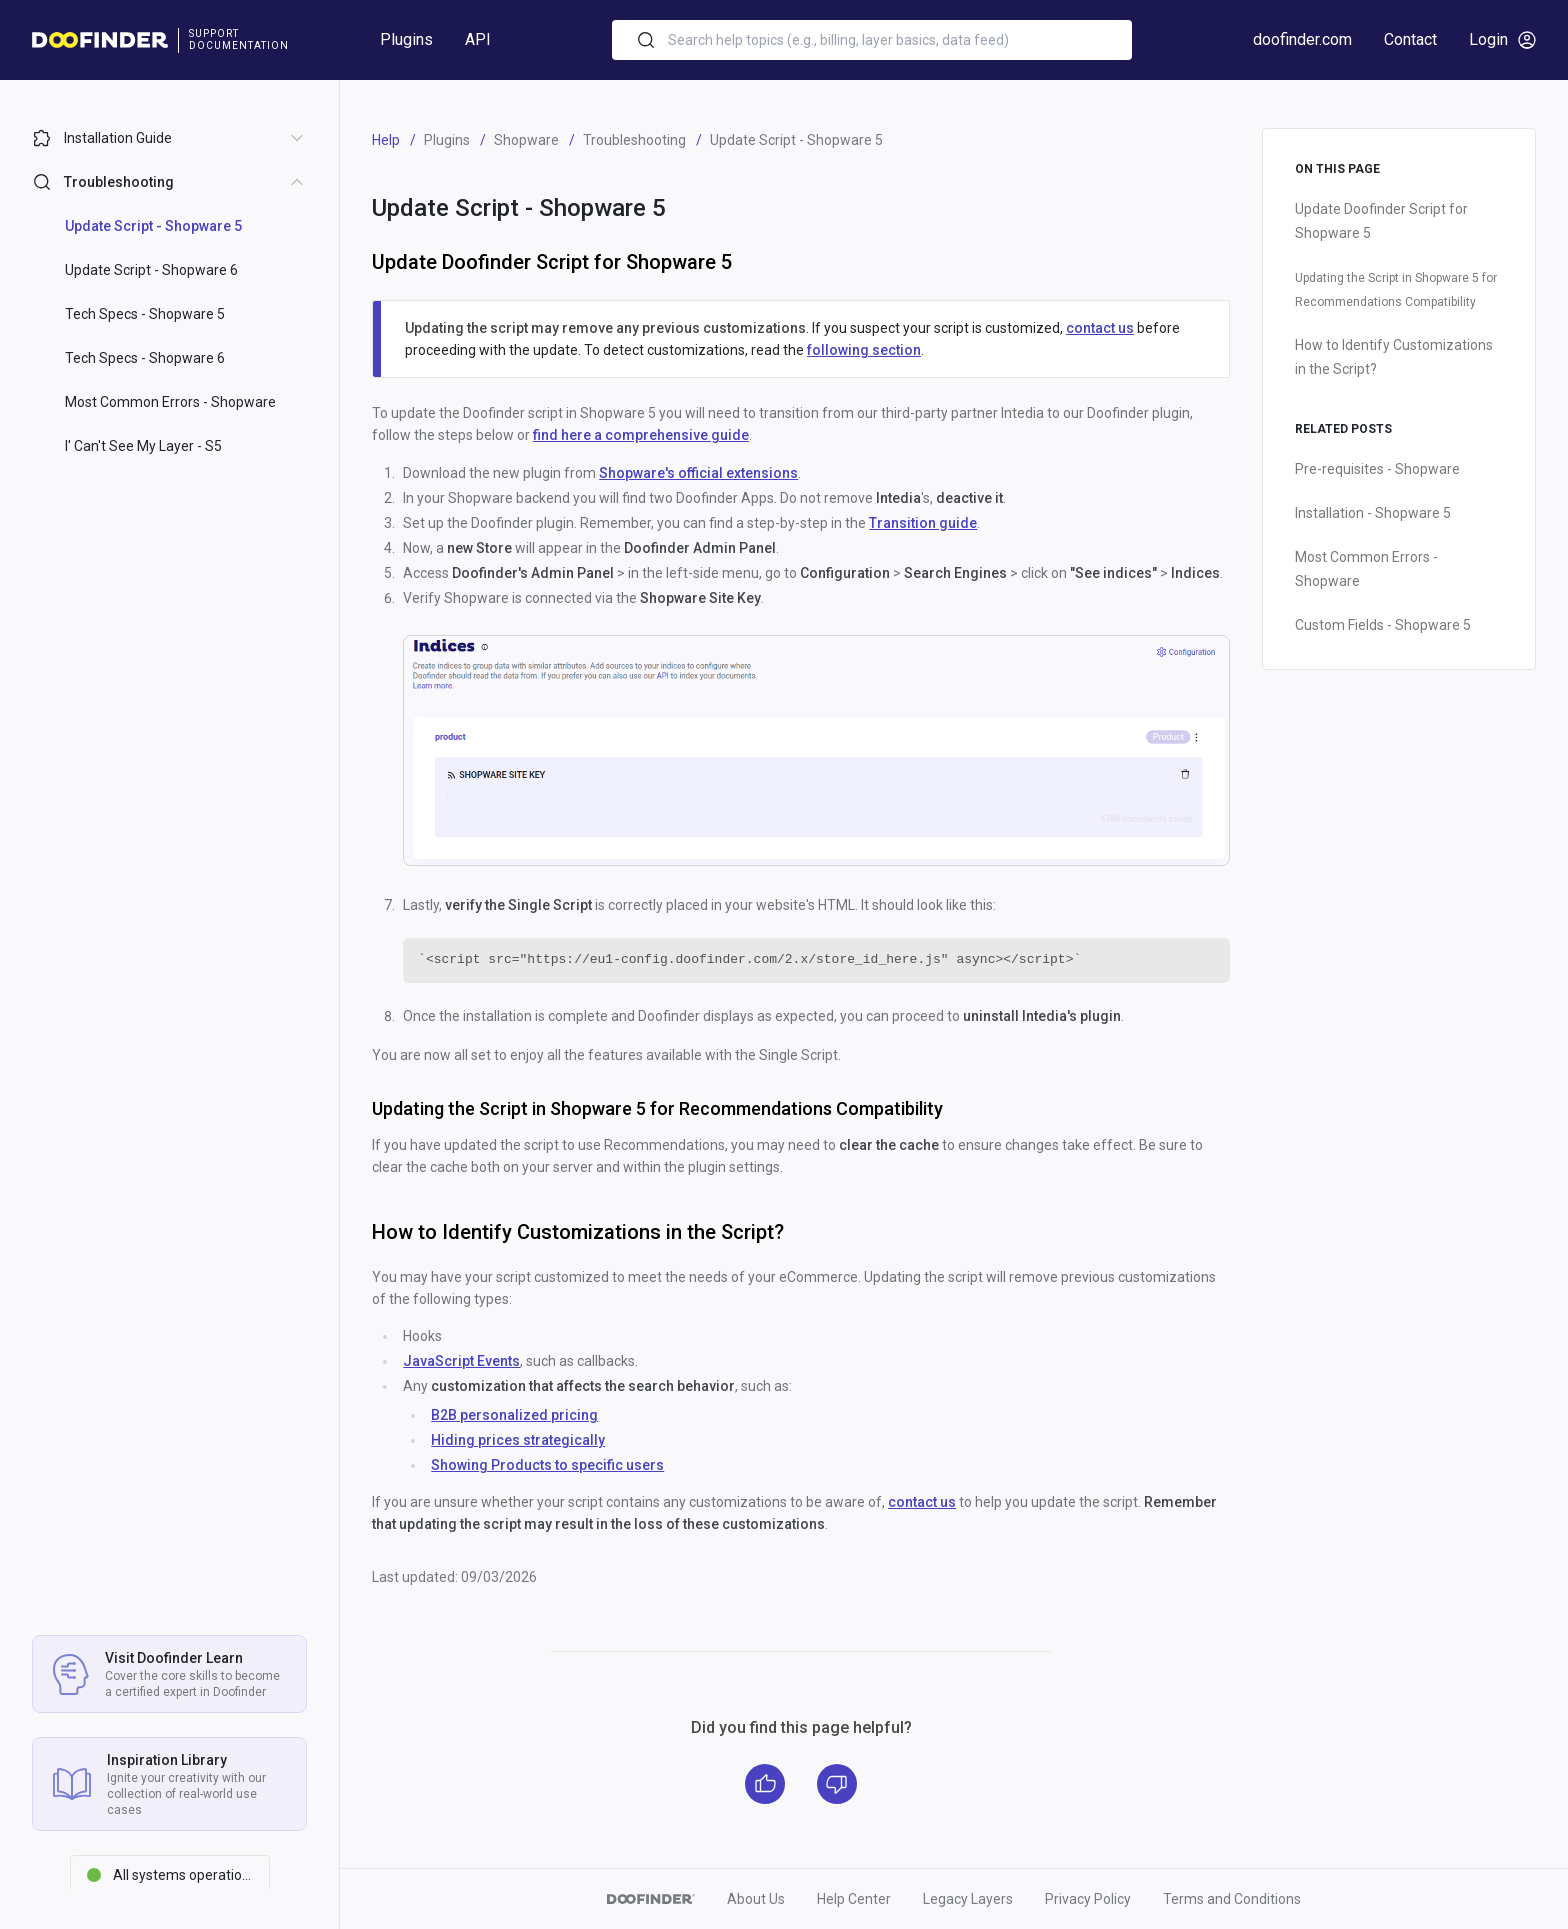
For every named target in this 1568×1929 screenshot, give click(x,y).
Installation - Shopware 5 (1373, 513)
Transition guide (923, 523)
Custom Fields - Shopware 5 (1383, 625)
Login (1502, 39)
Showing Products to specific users (547, 1465)
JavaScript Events (461, 1361)
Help (386, 140)
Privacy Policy (1088, 1899)
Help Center (854, 1899)
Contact (1410, 39)
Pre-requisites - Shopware (1377, 469)
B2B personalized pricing (514, 1415)
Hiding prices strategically (518, 1440)
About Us (756, 1899)
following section (864, 350)
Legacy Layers (968, 1899)
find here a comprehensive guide (641, 435)
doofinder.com (1302, 39)
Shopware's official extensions (698, 473)
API (478, 39)
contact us (1100, 328)
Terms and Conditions (1232, 1899)
